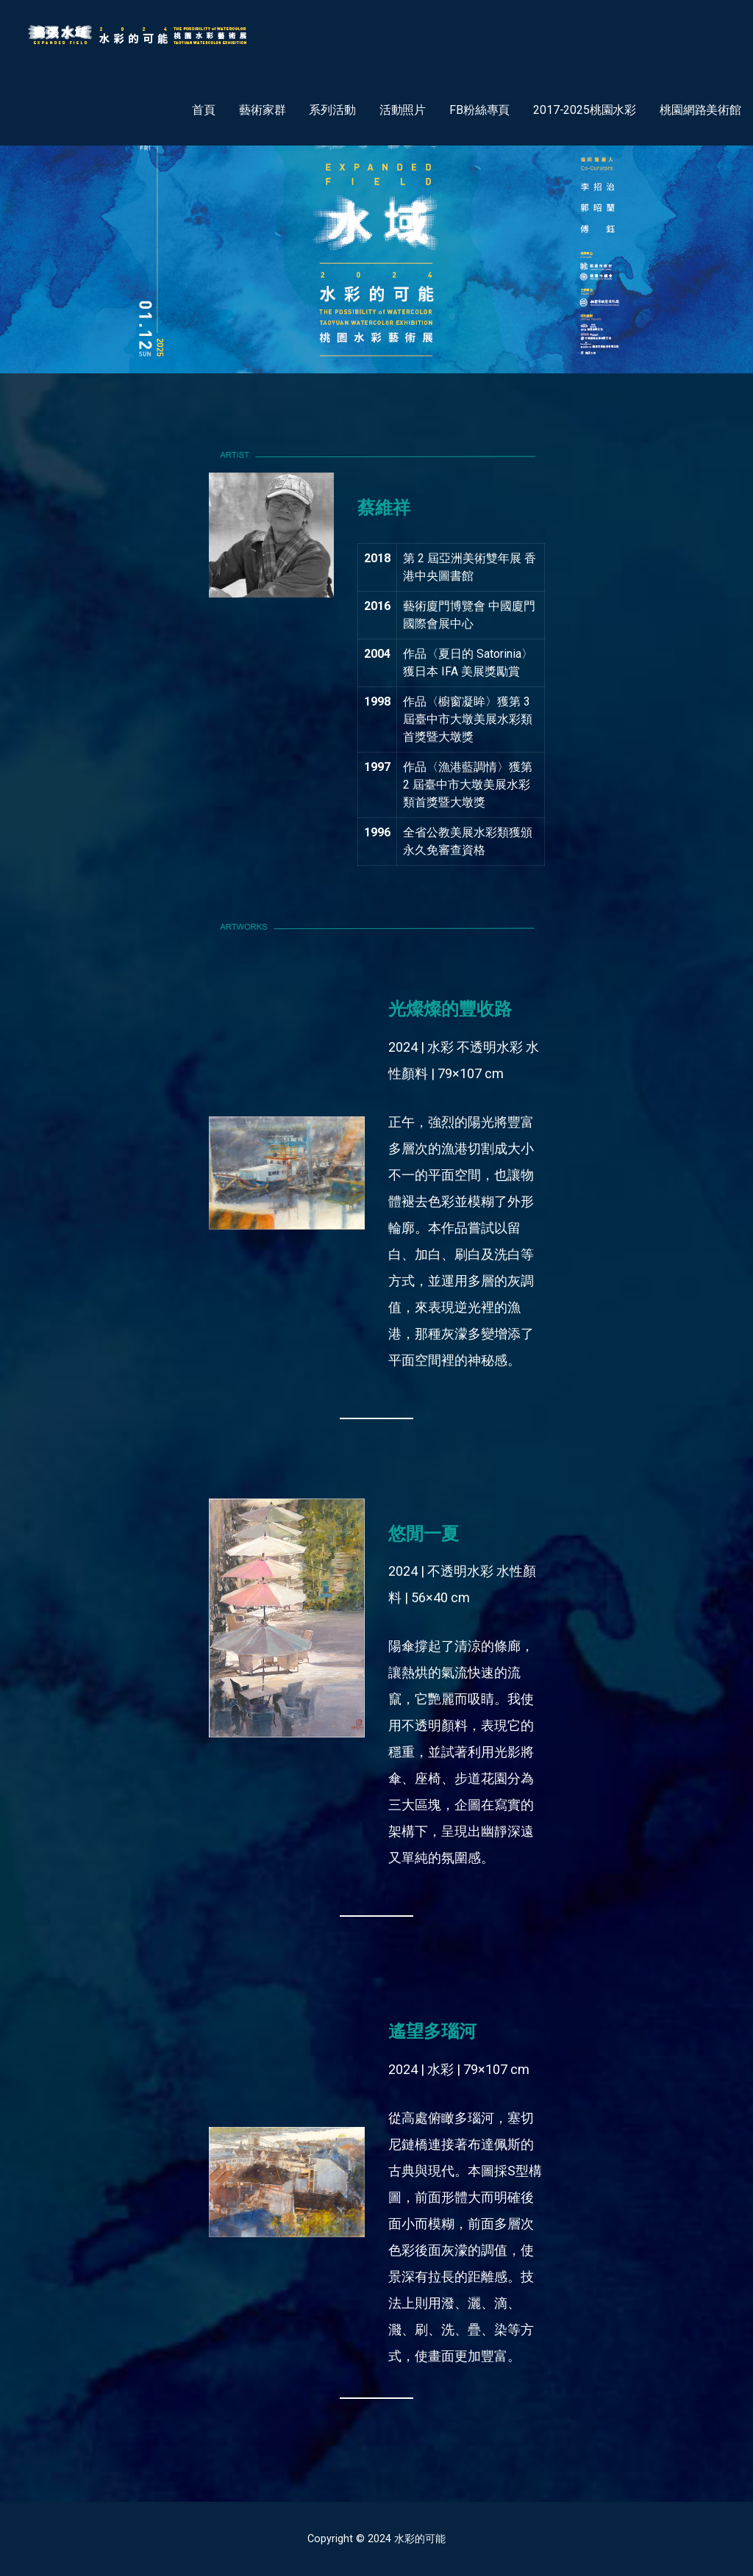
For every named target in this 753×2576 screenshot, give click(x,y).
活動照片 (402, 110)
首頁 (203, 110)
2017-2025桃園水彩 (584, 110)
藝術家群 (262, 110)
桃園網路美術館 (700, 110)
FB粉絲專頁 (479, 110)
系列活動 (332, 110)
